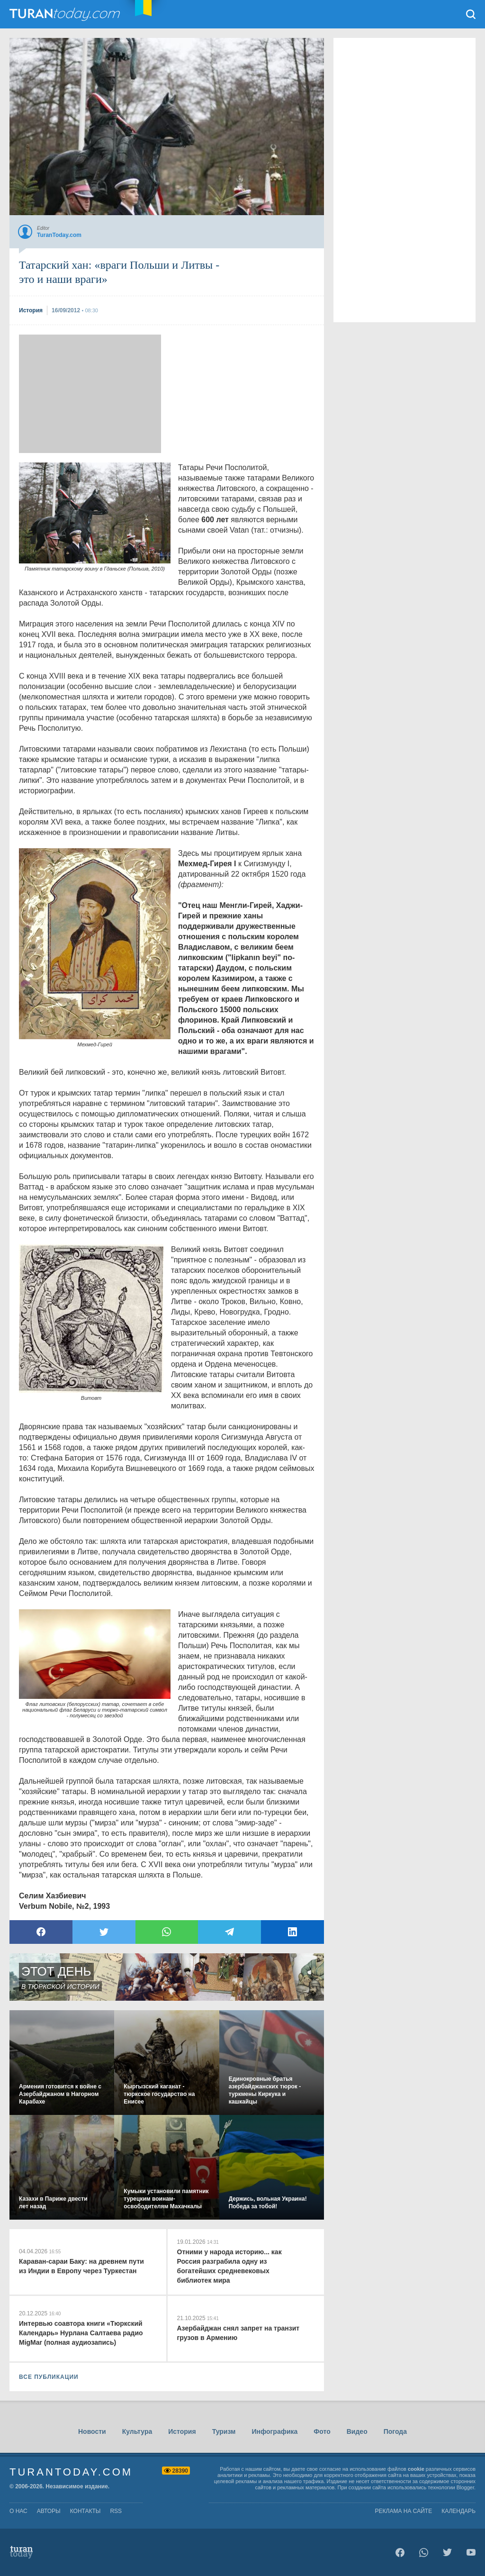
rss (116, 2511)
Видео (357, 2431)
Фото (322, 2431)
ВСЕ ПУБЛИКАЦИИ (49, 2377)
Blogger (465, 2487)
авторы (49, 2511)
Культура (137, 2431)
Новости (92, 2431)
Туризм (224, 2431)
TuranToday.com (65, 14)
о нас (18, 2511)
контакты (85, 2511)
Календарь (458, 2511)
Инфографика (274, 2431)
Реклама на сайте (403, 2511)
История (182, 2431)
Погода (395, 2431)
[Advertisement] (90, 394)
